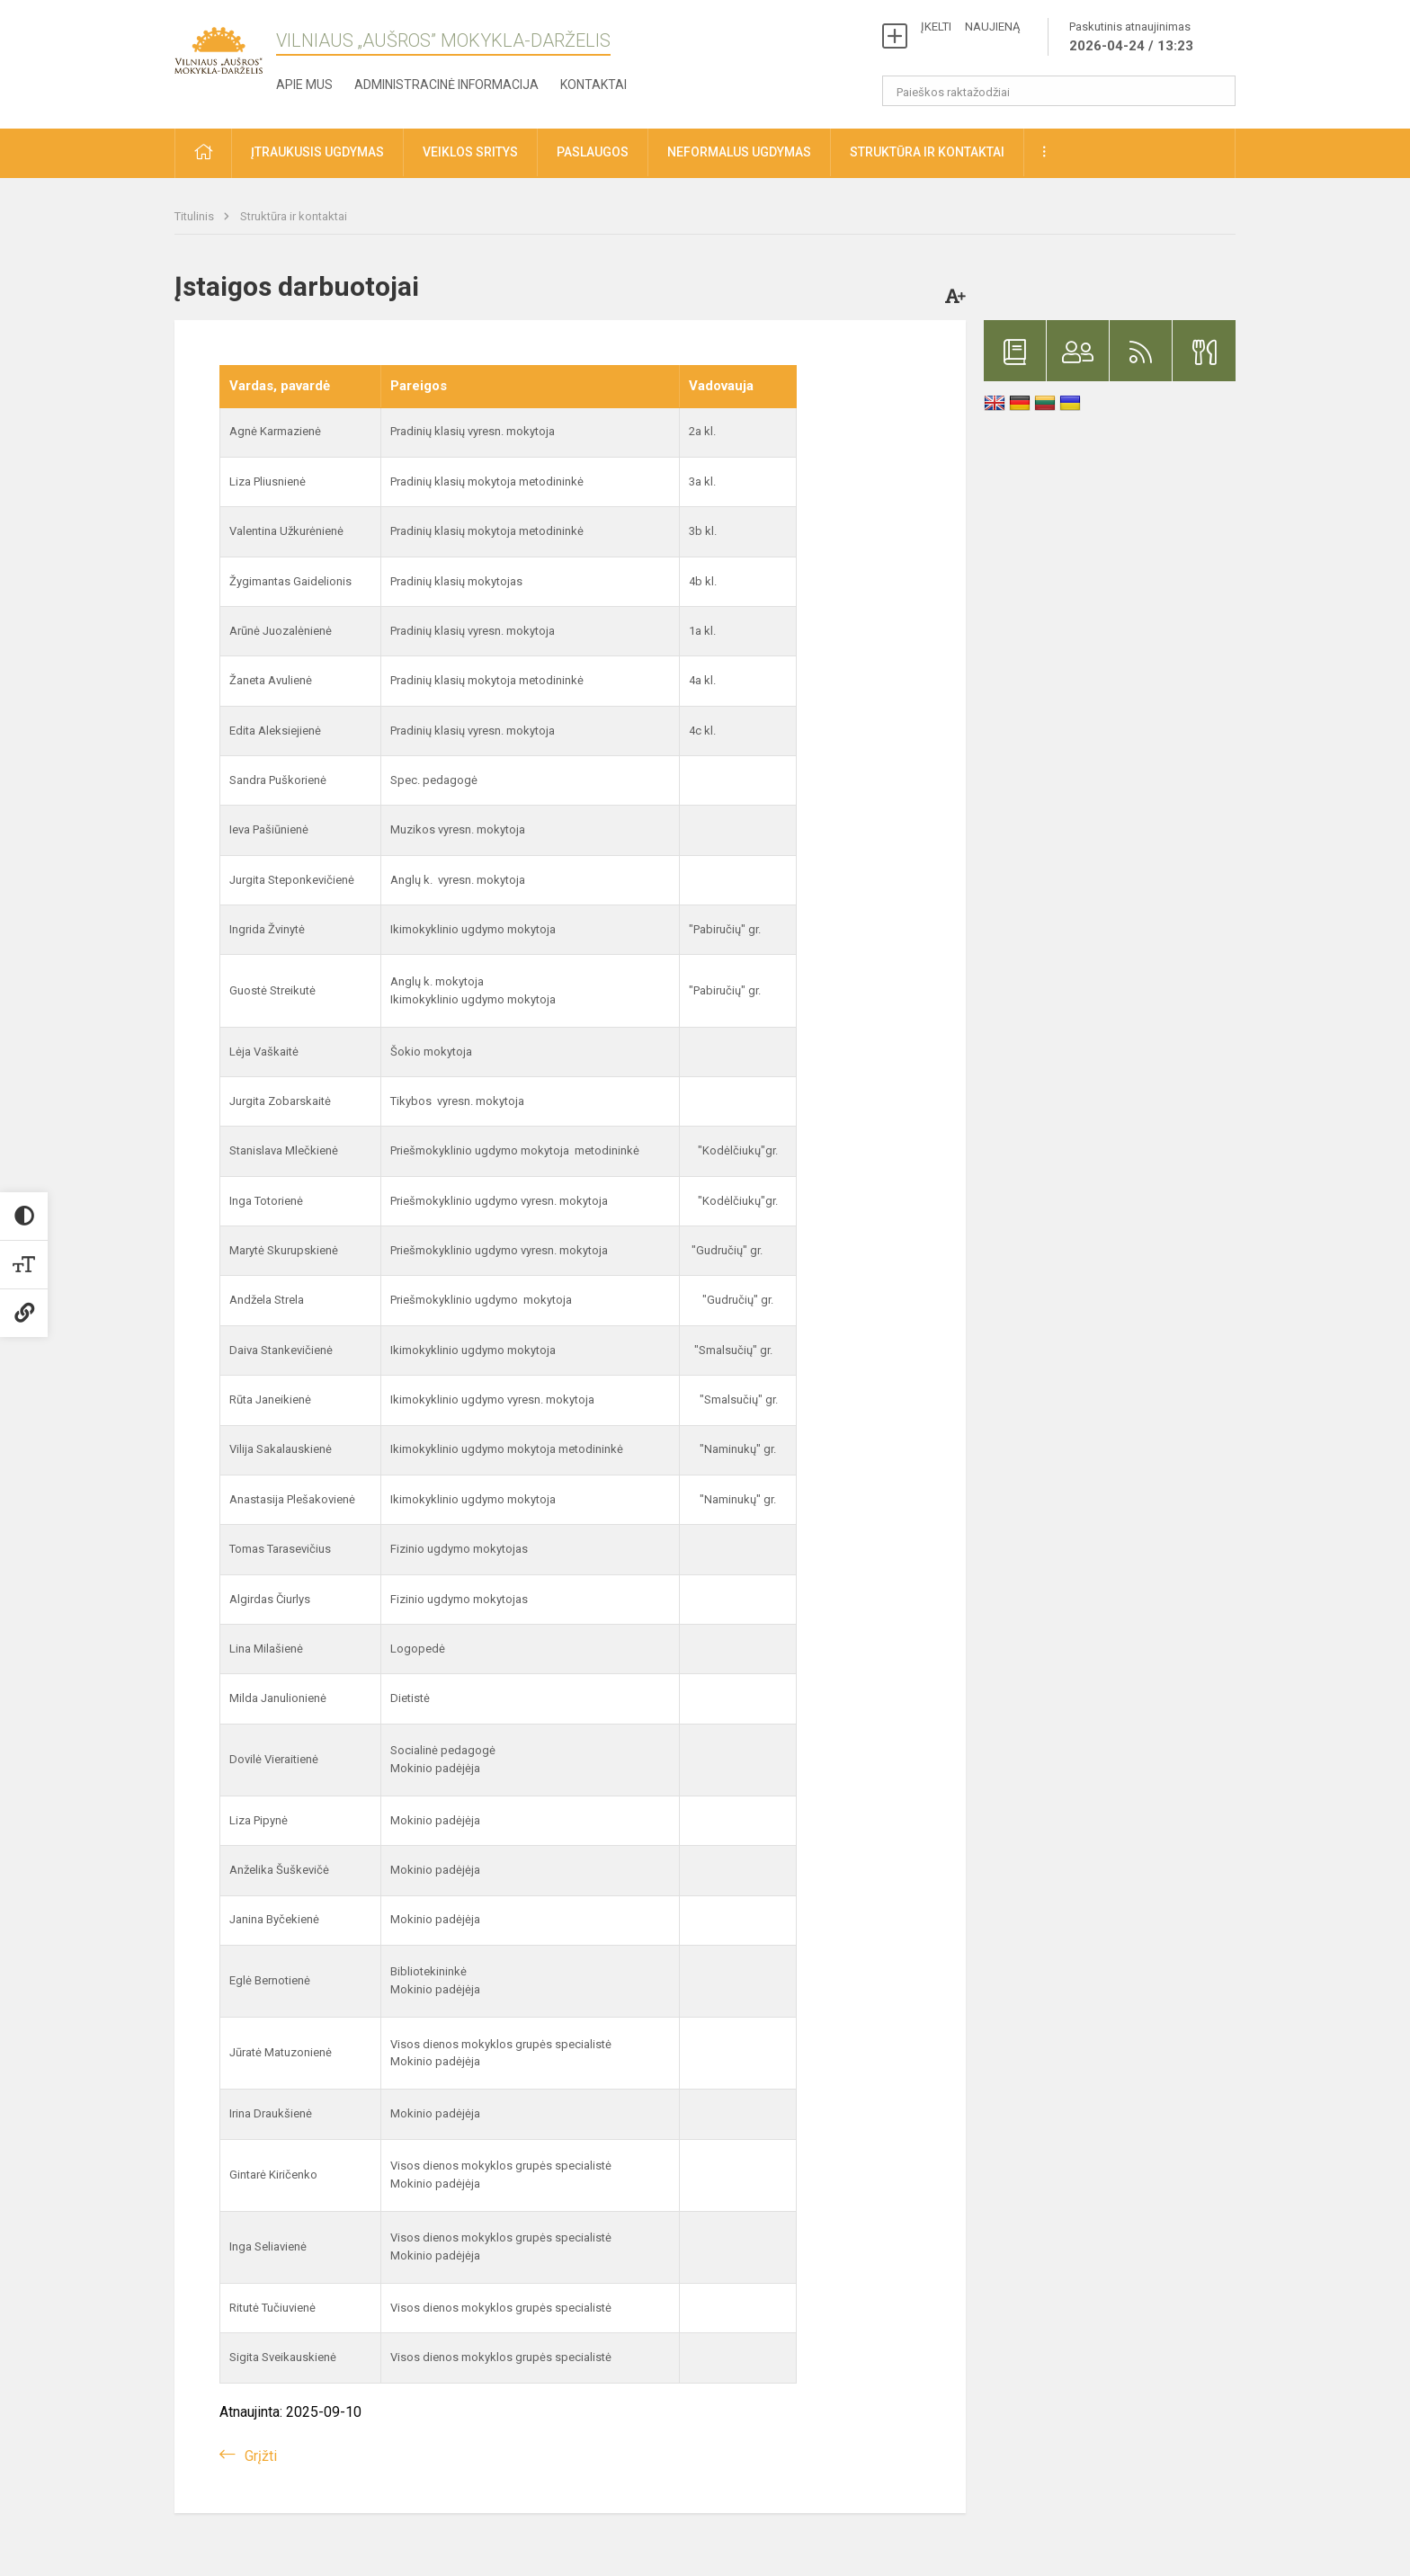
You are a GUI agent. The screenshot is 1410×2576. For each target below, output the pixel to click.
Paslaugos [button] (593, 152)
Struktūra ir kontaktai (293, 216)
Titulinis (195, 216)
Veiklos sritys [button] (470, 152)
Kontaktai (593, 84)
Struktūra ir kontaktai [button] (927, 152)
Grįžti (261, 2456)
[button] (203, 153)
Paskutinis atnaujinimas (1131, 38)
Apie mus (304, 84)
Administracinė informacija (446, 84)
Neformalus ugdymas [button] (739, 152)
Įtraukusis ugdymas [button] (317, 152)
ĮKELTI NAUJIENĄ (970, 26)
